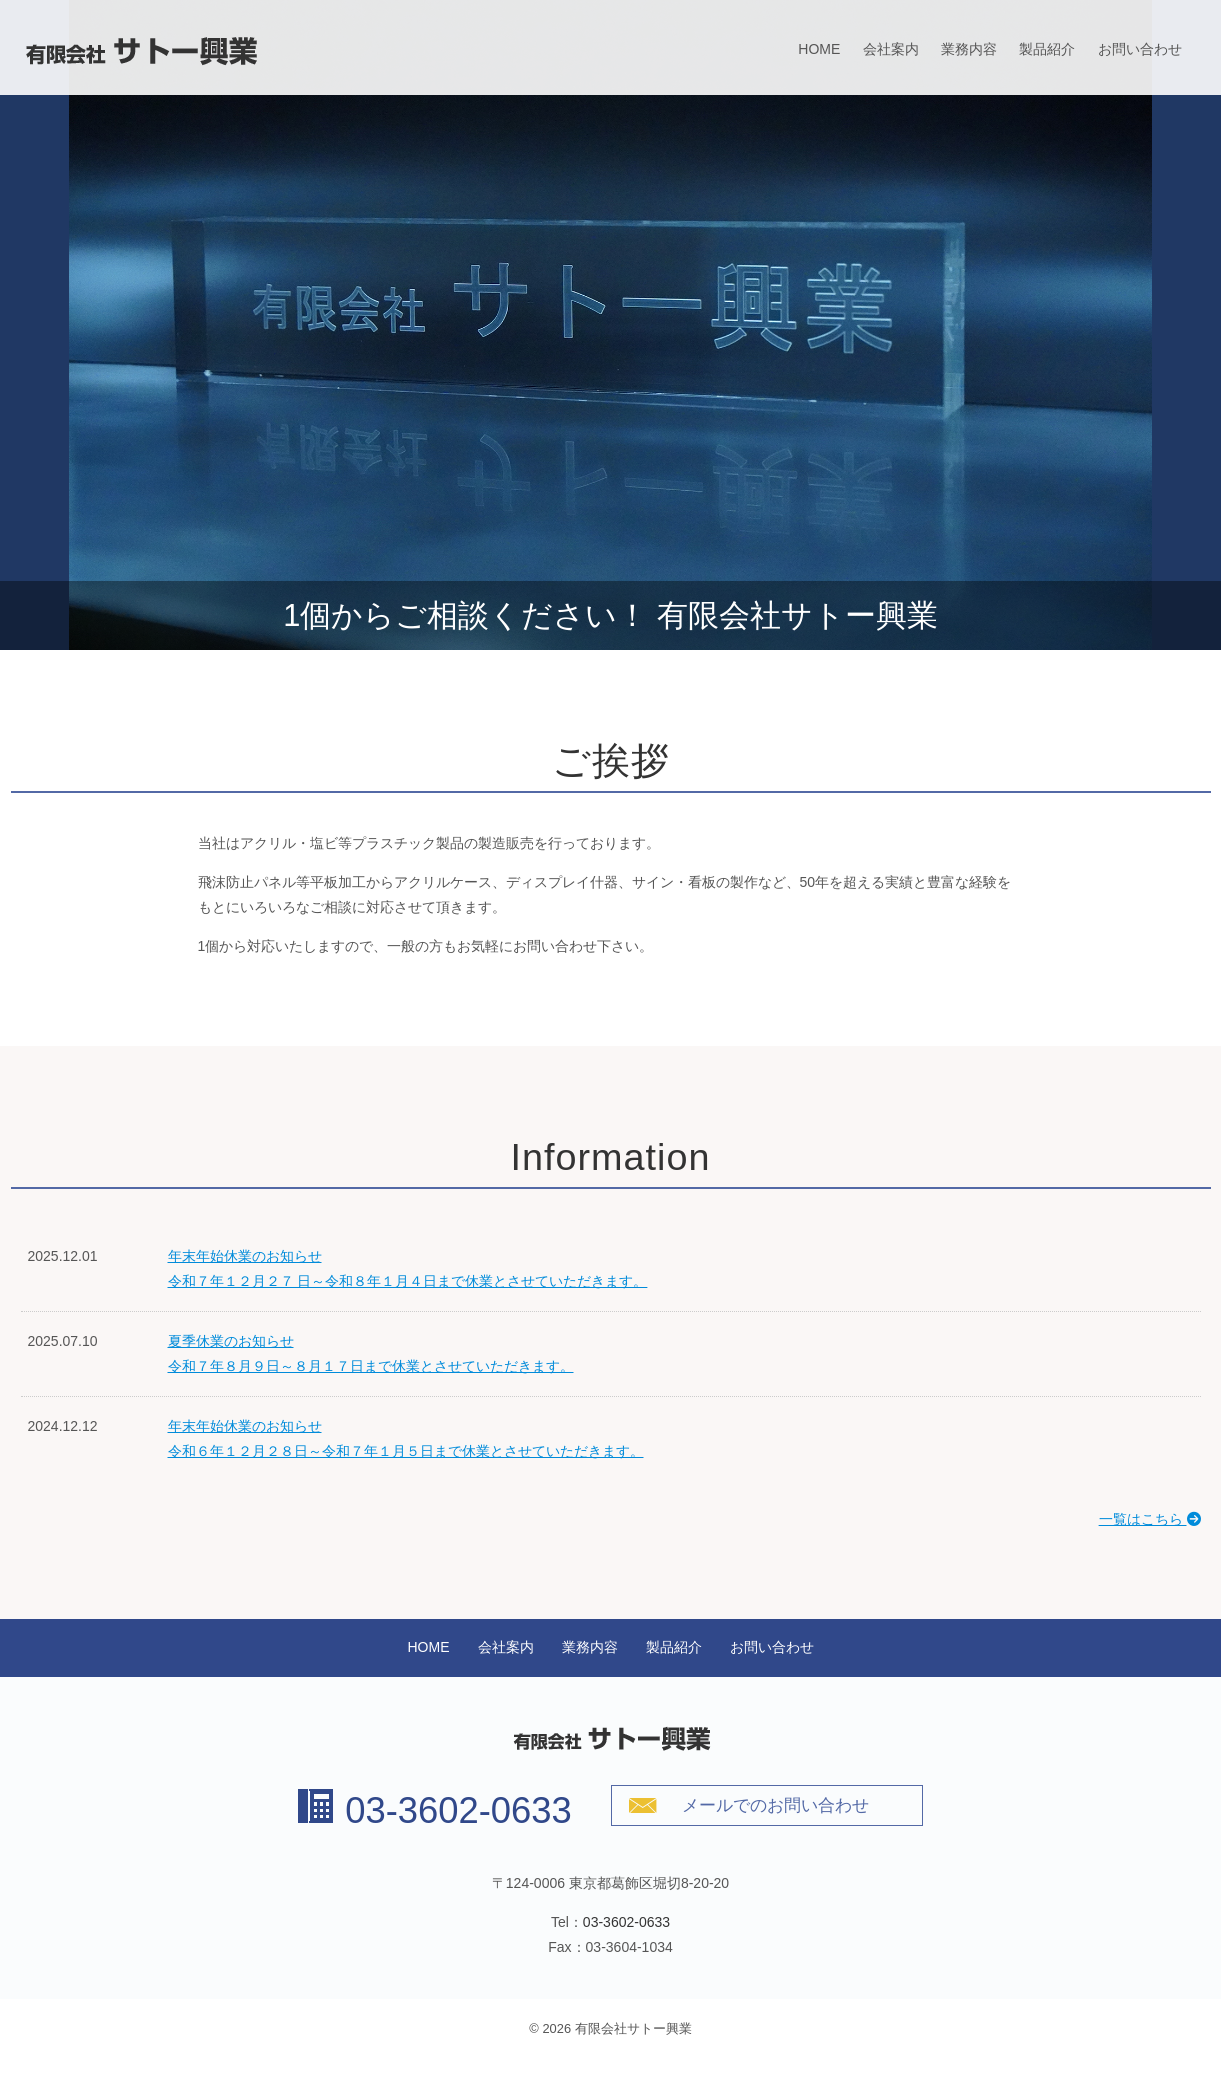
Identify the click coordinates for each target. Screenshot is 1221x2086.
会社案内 (891, 49)
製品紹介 (1047, 49)
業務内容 (969, 49)
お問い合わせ (1140, 49)
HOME (819, 49)
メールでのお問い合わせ (775, 1805)
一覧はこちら (1150, 1519)
